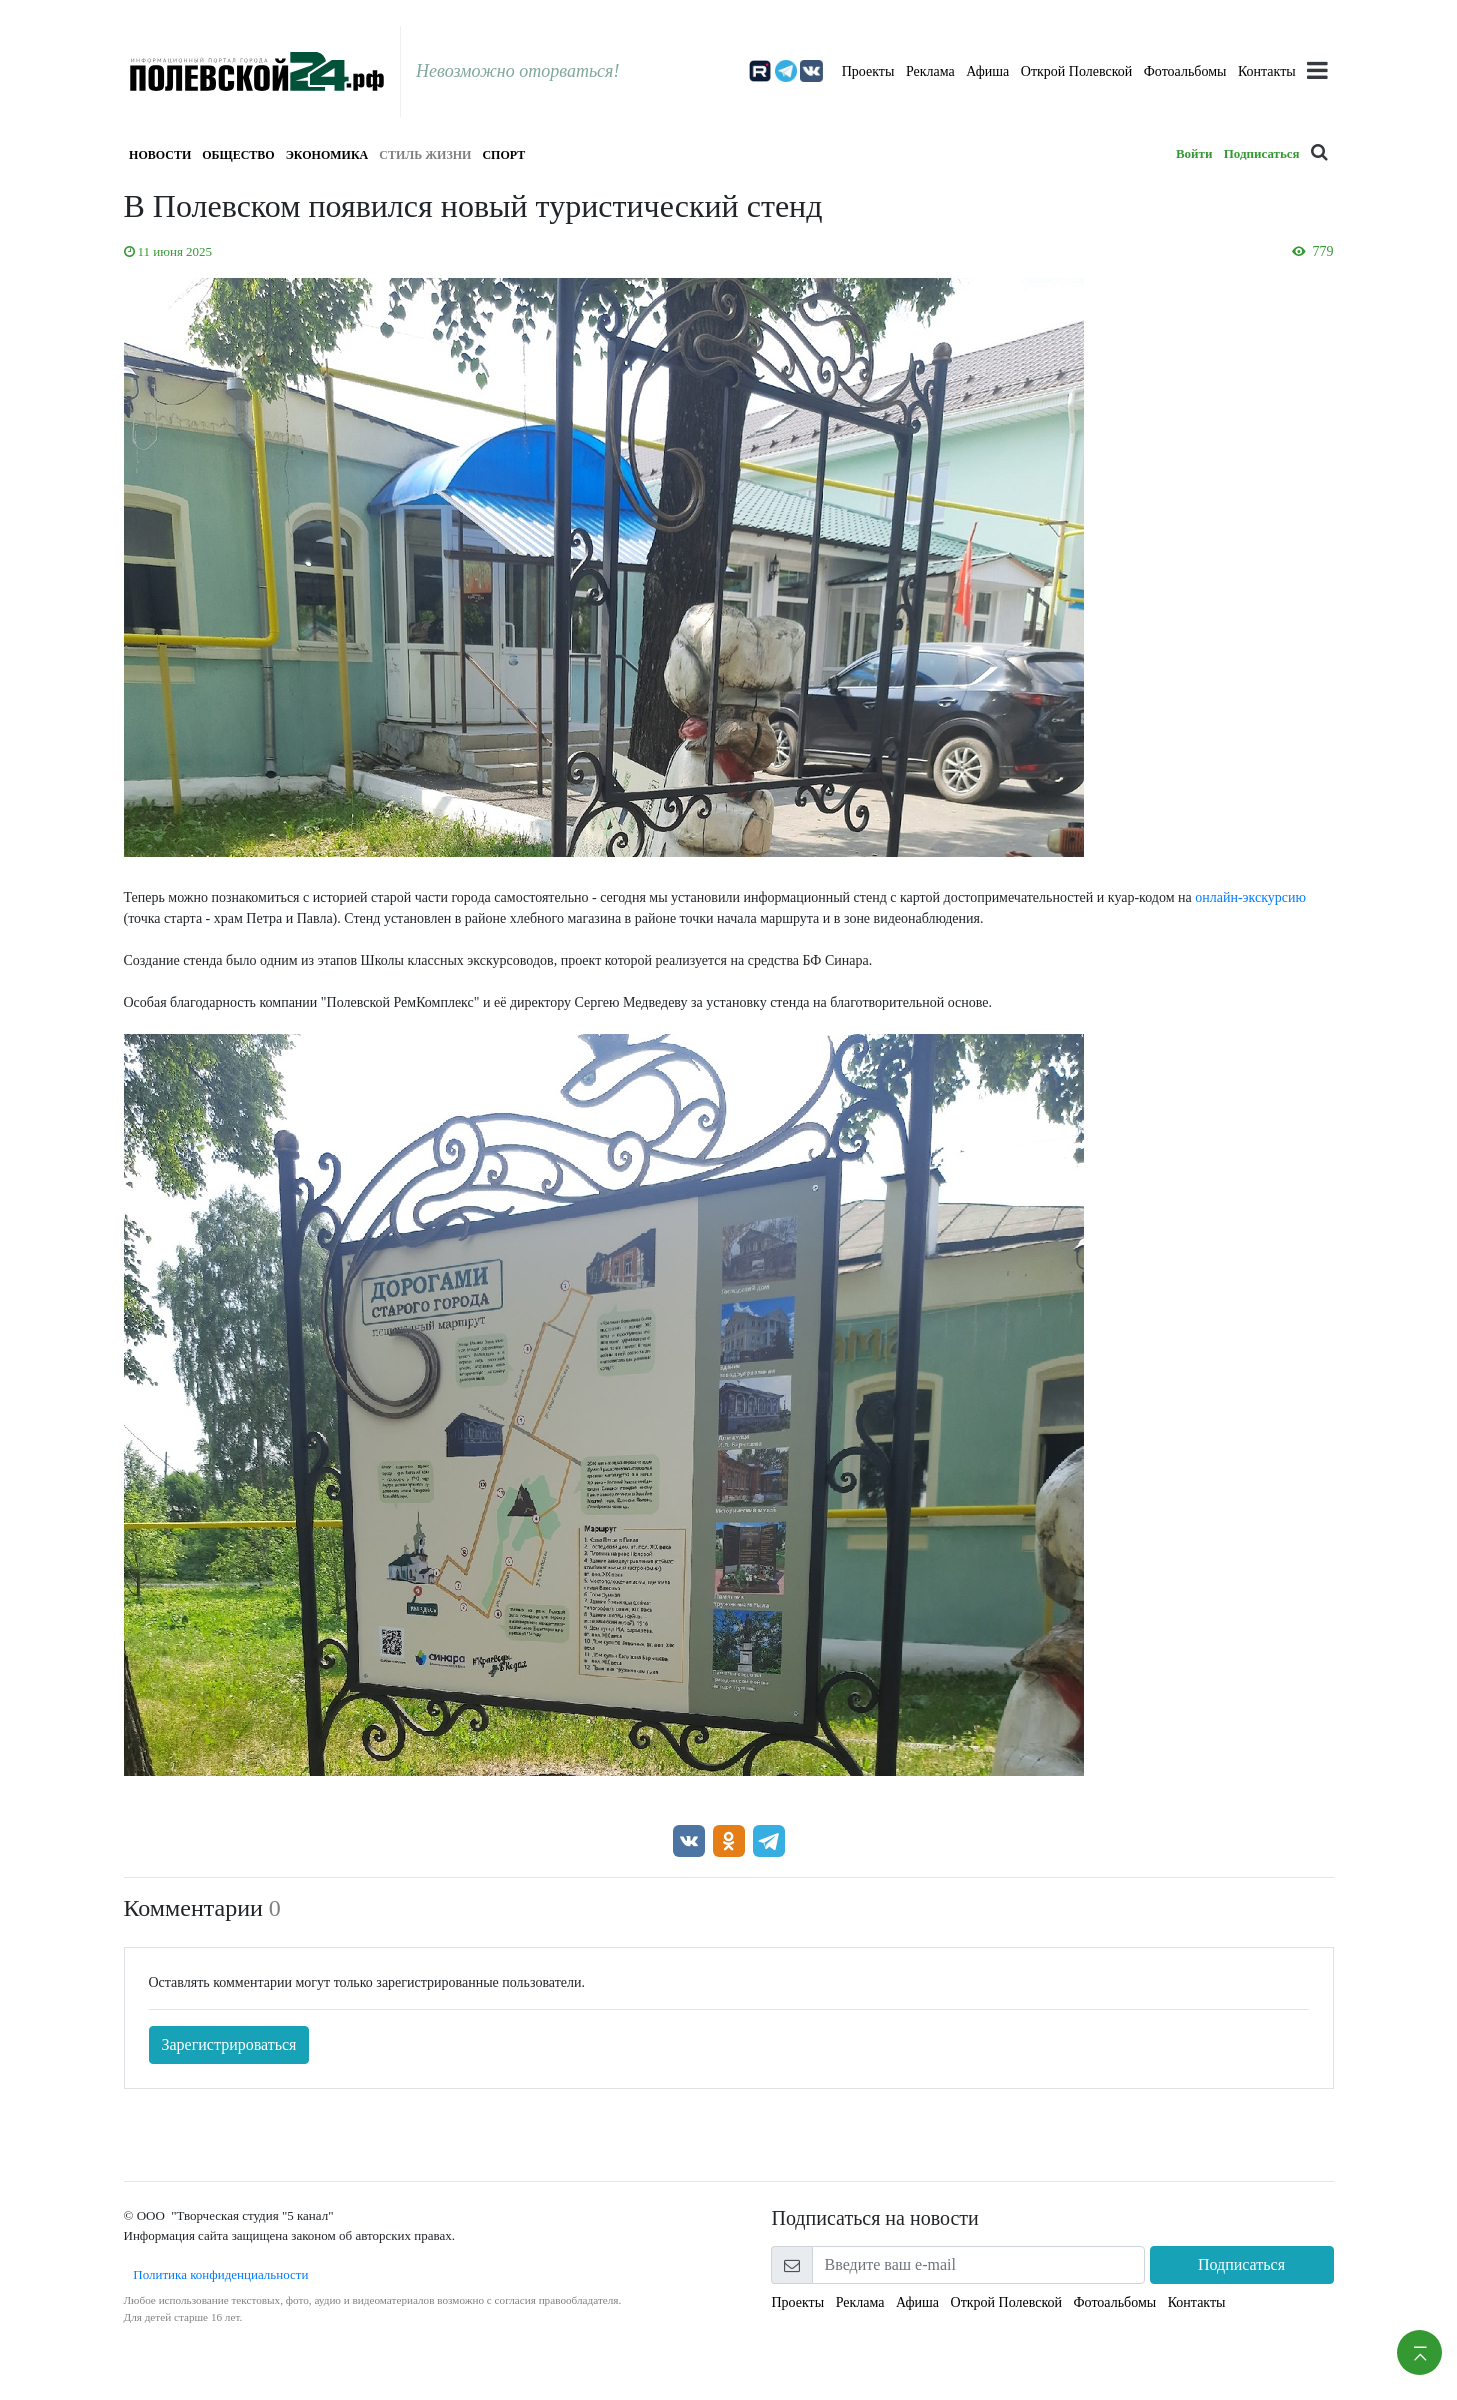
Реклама (930, 71)
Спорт (503, 155)
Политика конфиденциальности (216, 2274)
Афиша (987, 71)
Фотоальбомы (1185, 71)
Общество (238, 155)
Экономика (327, 155)
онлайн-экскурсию (1250, 897)
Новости (160, 155)
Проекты (868, 71)
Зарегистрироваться (229, 2044)
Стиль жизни (425, 155)
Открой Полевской (1076, 71)
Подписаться (1262, 153)
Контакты (1267, 71)
